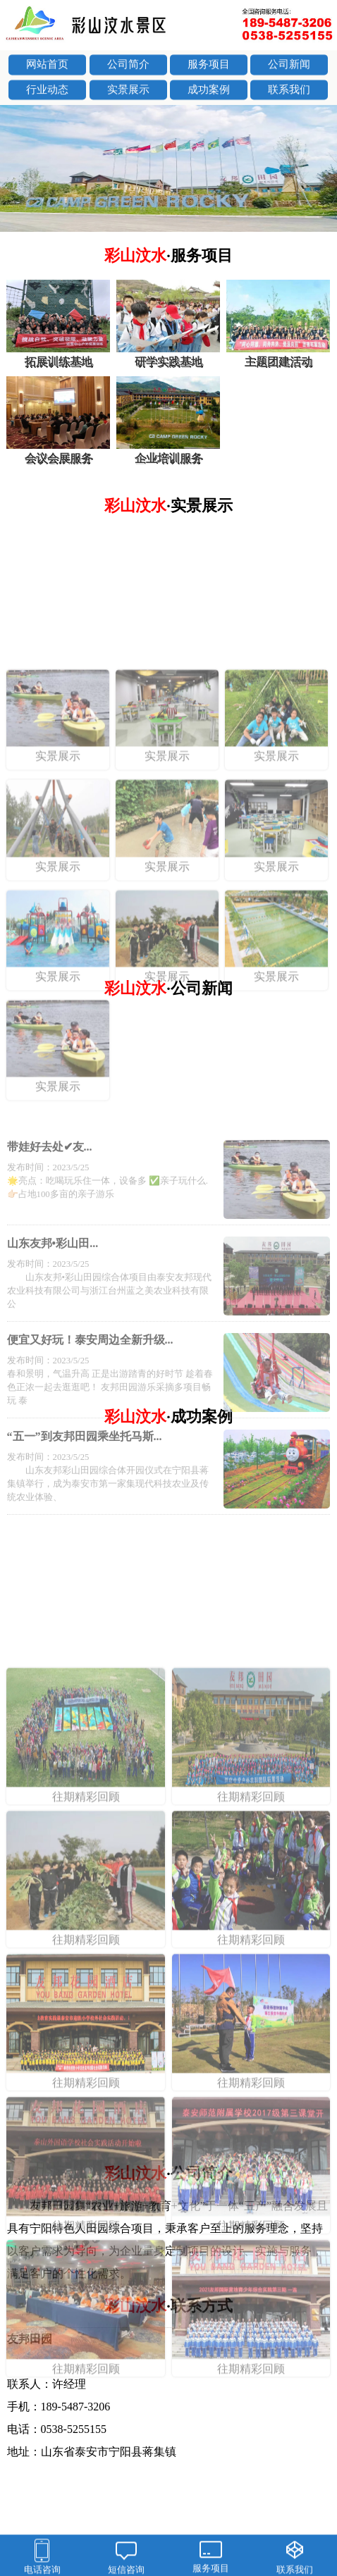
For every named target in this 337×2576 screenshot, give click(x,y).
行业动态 (47, 91)
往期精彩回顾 (85, 1985)
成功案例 (209, 91)
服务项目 (209, 66)
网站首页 (47, 66)
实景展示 (128, 91)
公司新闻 (289, 66)
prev (17, 169)
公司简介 (128, 66)
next (319, 169)
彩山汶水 (168, 255)
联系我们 (289, 91)
